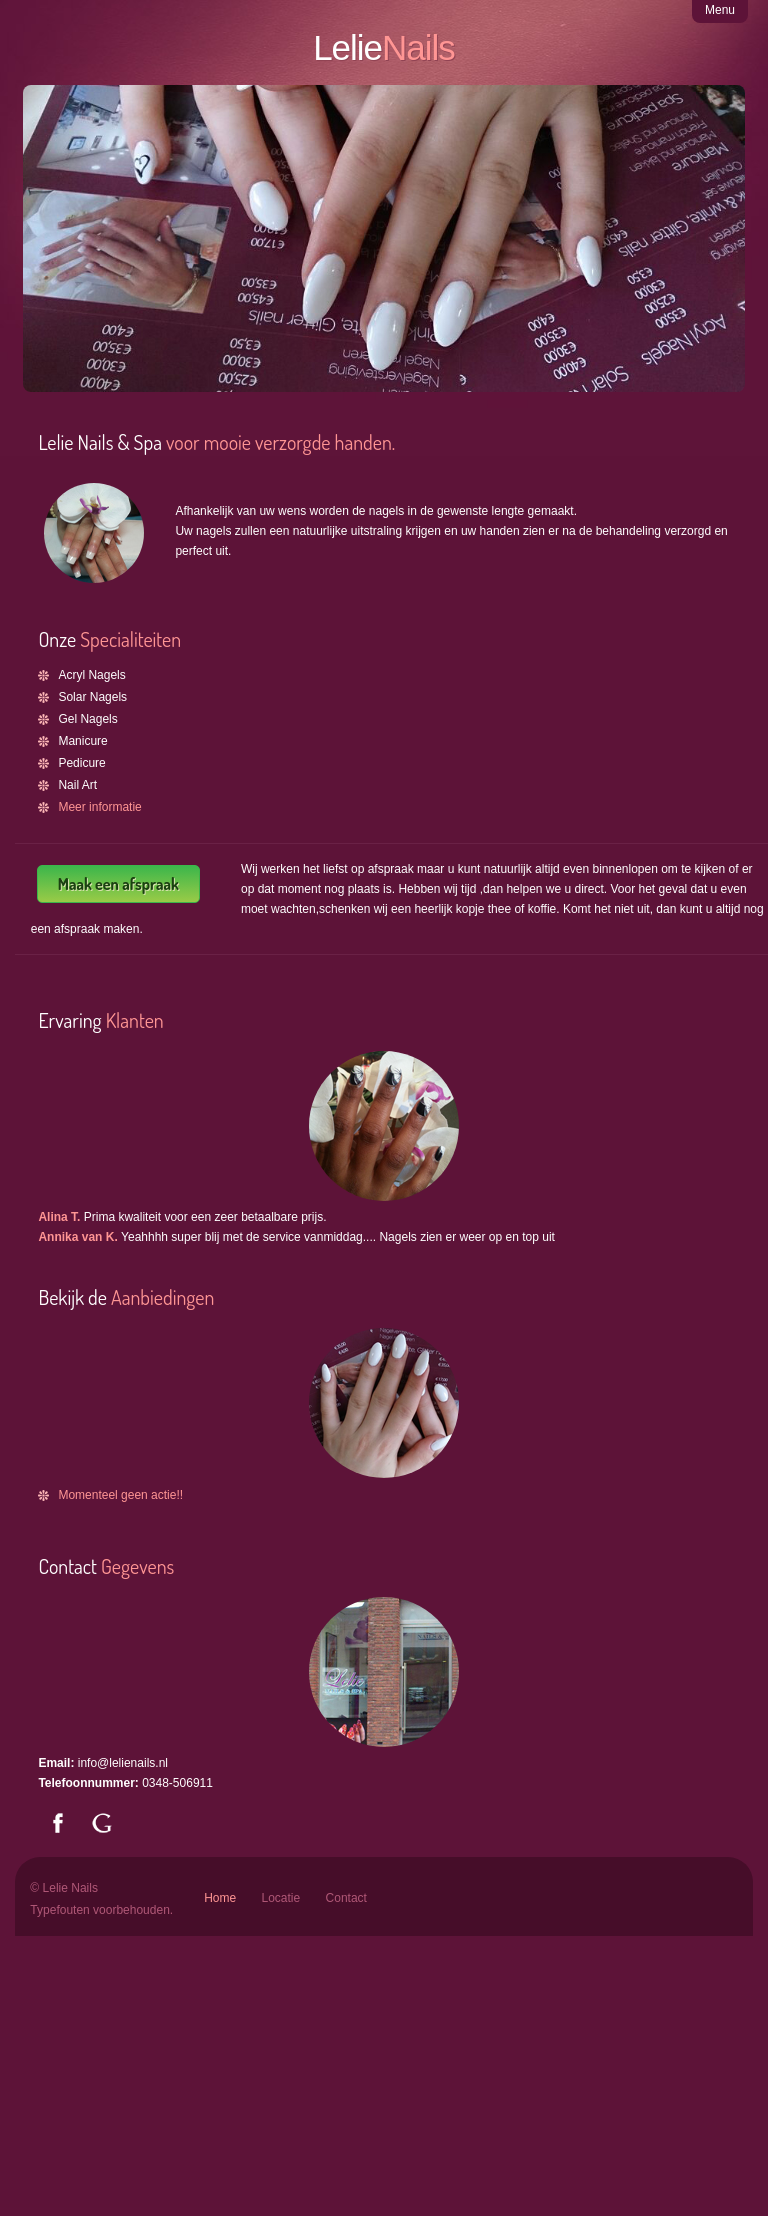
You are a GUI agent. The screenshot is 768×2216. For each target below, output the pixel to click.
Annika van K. (79, 1237)
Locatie (281, 1898)
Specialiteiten (128, 639)
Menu (720, 10)
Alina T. (60, 1217)
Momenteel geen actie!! (120, 1495)
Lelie (384, 47)
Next (709, 264)
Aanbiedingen (162, 1297)
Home (220, 1898)
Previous (58, 264)
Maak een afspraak (118, 884)
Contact (346, 1898)
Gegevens (137, 1566)
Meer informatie (99, 807)
